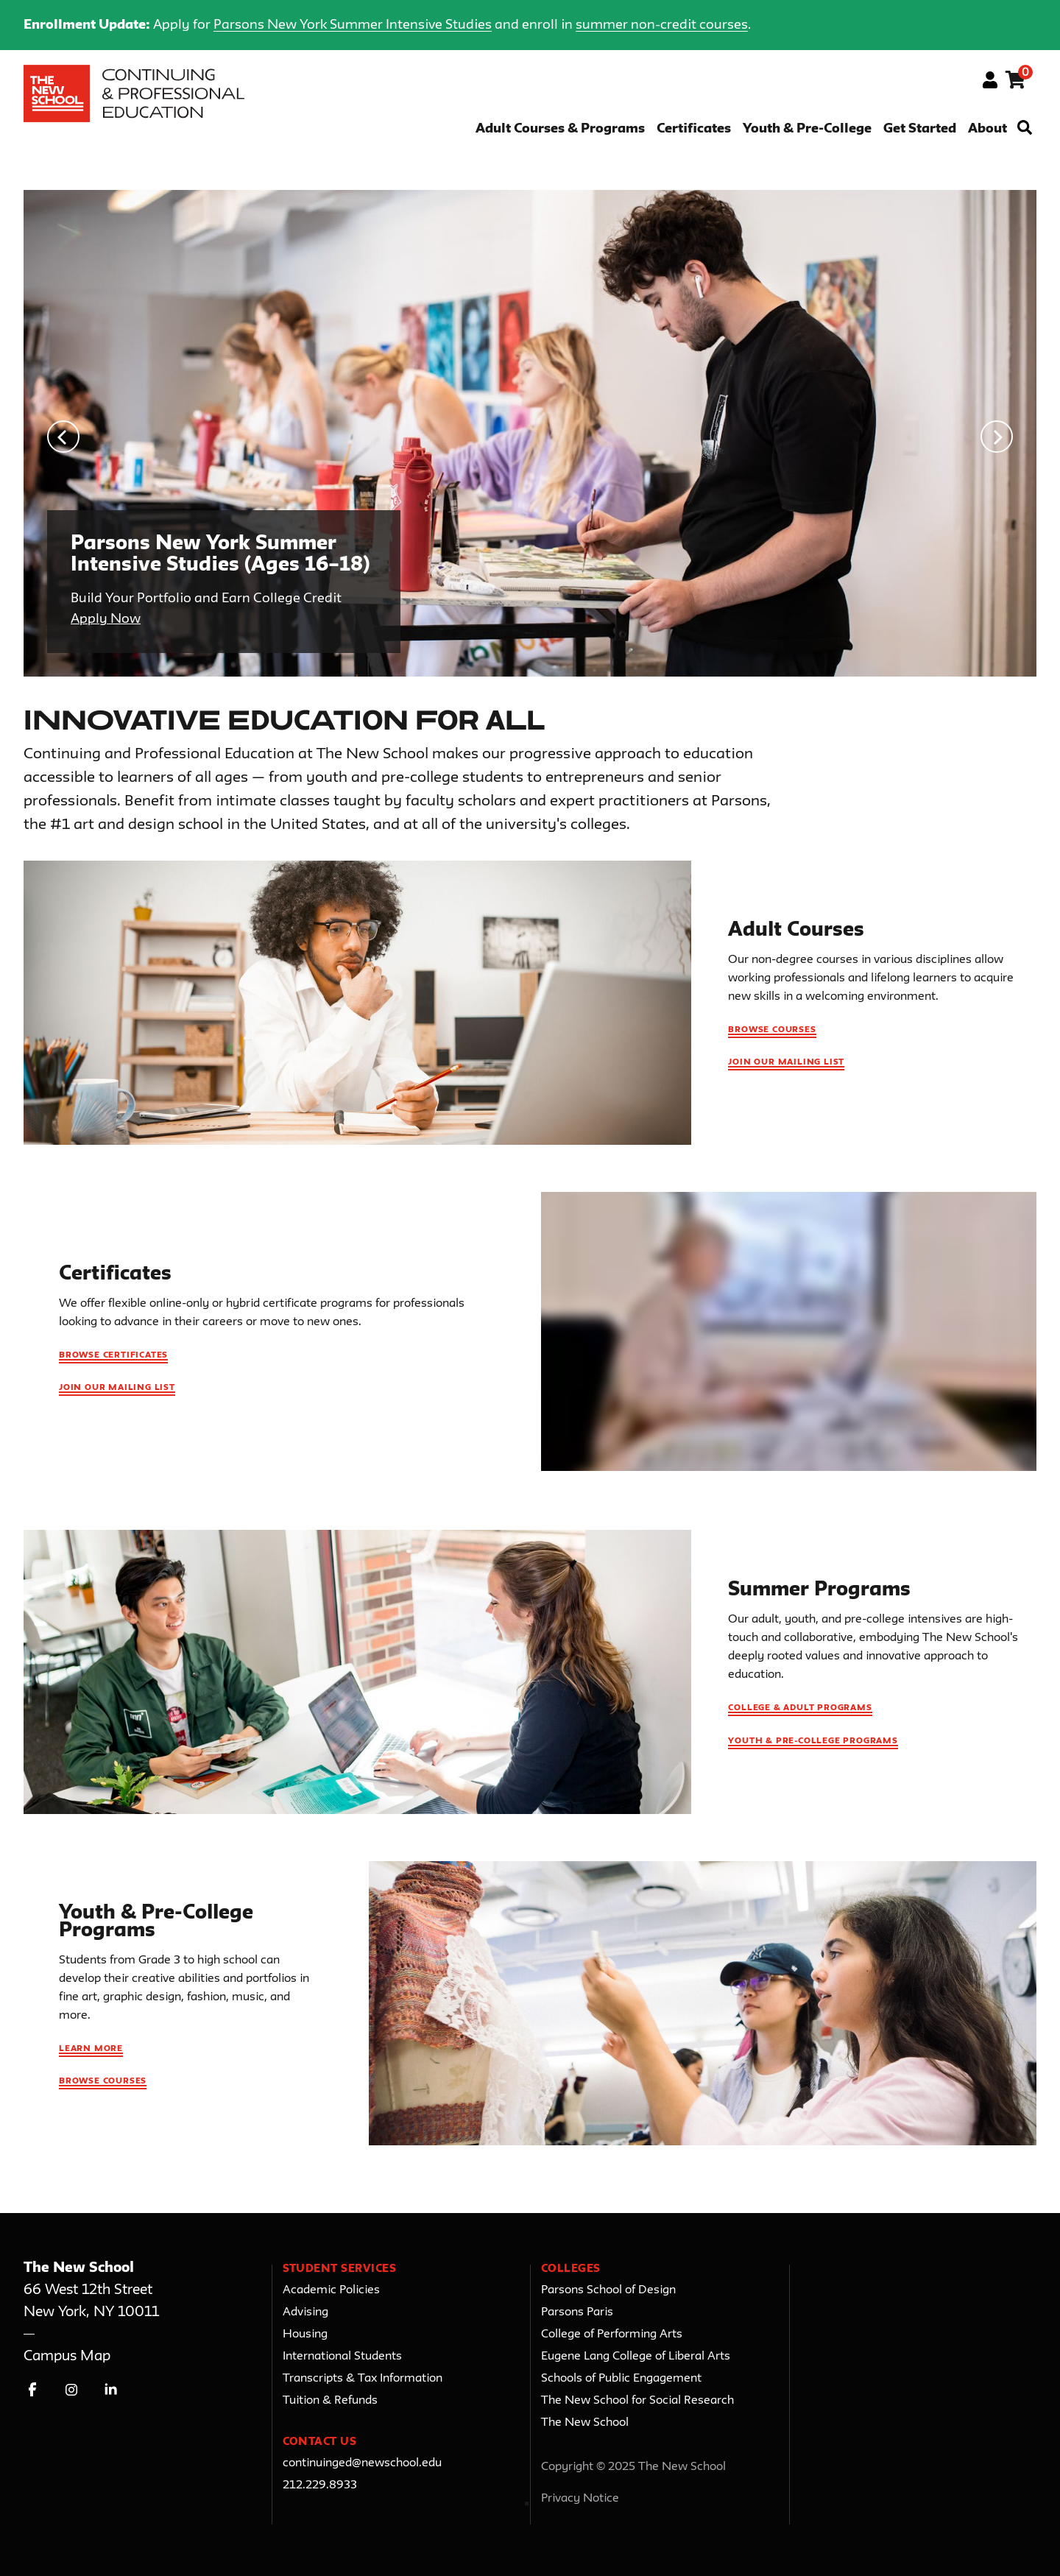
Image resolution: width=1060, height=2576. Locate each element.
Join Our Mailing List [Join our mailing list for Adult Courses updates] (786, 1062)
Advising (305, 2312)
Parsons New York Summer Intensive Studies (352, 25)
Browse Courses (772, 1030)
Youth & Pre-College (807, 129)
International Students (342, 2356)
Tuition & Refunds (330, 2401)
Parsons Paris (577, 2312)
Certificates (694, 129)
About (987, 129)
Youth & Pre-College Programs (812, 1741)
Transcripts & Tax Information (362, 2379)
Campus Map (67, 2356)
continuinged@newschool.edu (362, 2463)
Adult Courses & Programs (560, 129)
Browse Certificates (113, 1355)
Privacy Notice (580, 2499)
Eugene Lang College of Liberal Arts (635, 2356)
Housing (305, 2334)
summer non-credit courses (662, 25)
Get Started (919, 129)
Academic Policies (331, 2290)
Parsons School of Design (608, 2290)
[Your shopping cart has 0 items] (1016, 82)
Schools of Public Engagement (621, 2379)
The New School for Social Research (637, 2401)
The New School (585, 2423)
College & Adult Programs (800, 1708)
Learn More (91, 2049)
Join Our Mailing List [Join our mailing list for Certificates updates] (117, 1387)
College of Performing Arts (611, 2334)
